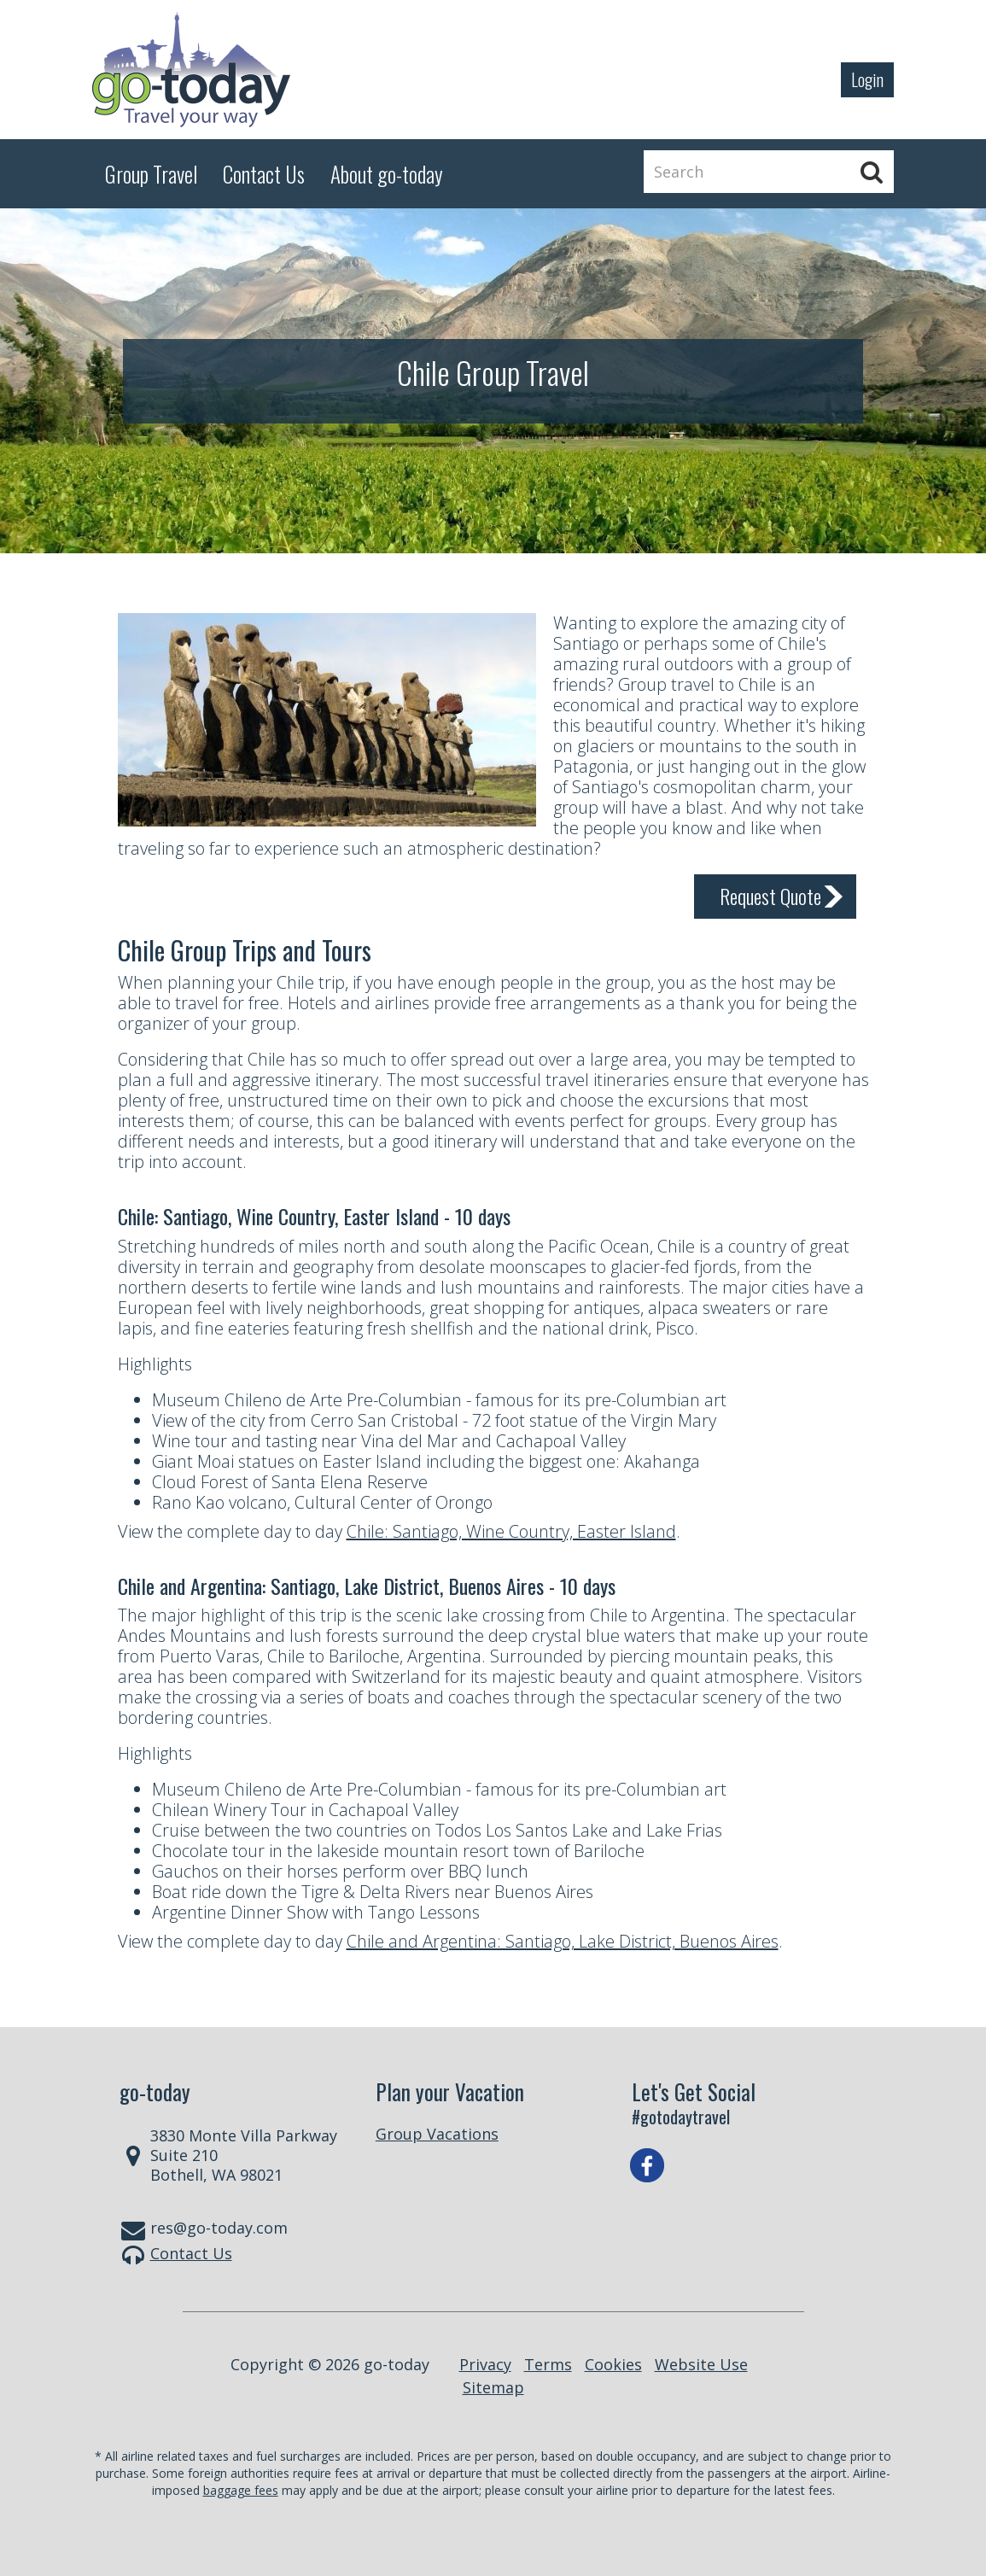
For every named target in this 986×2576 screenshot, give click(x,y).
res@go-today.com (219, 2227)
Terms (548, 2364)
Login (867, 79)
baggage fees (240, 2490)
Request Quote (770, 895)
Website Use (701, 2364)
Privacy (485, 2364)
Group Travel (151, 174)
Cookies (613, 2364)
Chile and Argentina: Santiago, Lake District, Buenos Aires (563, 1941)
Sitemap (493, 2387)
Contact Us (191, 2253)
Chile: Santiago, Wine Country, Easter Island (511, 1531)
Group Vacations (437, 2133)
